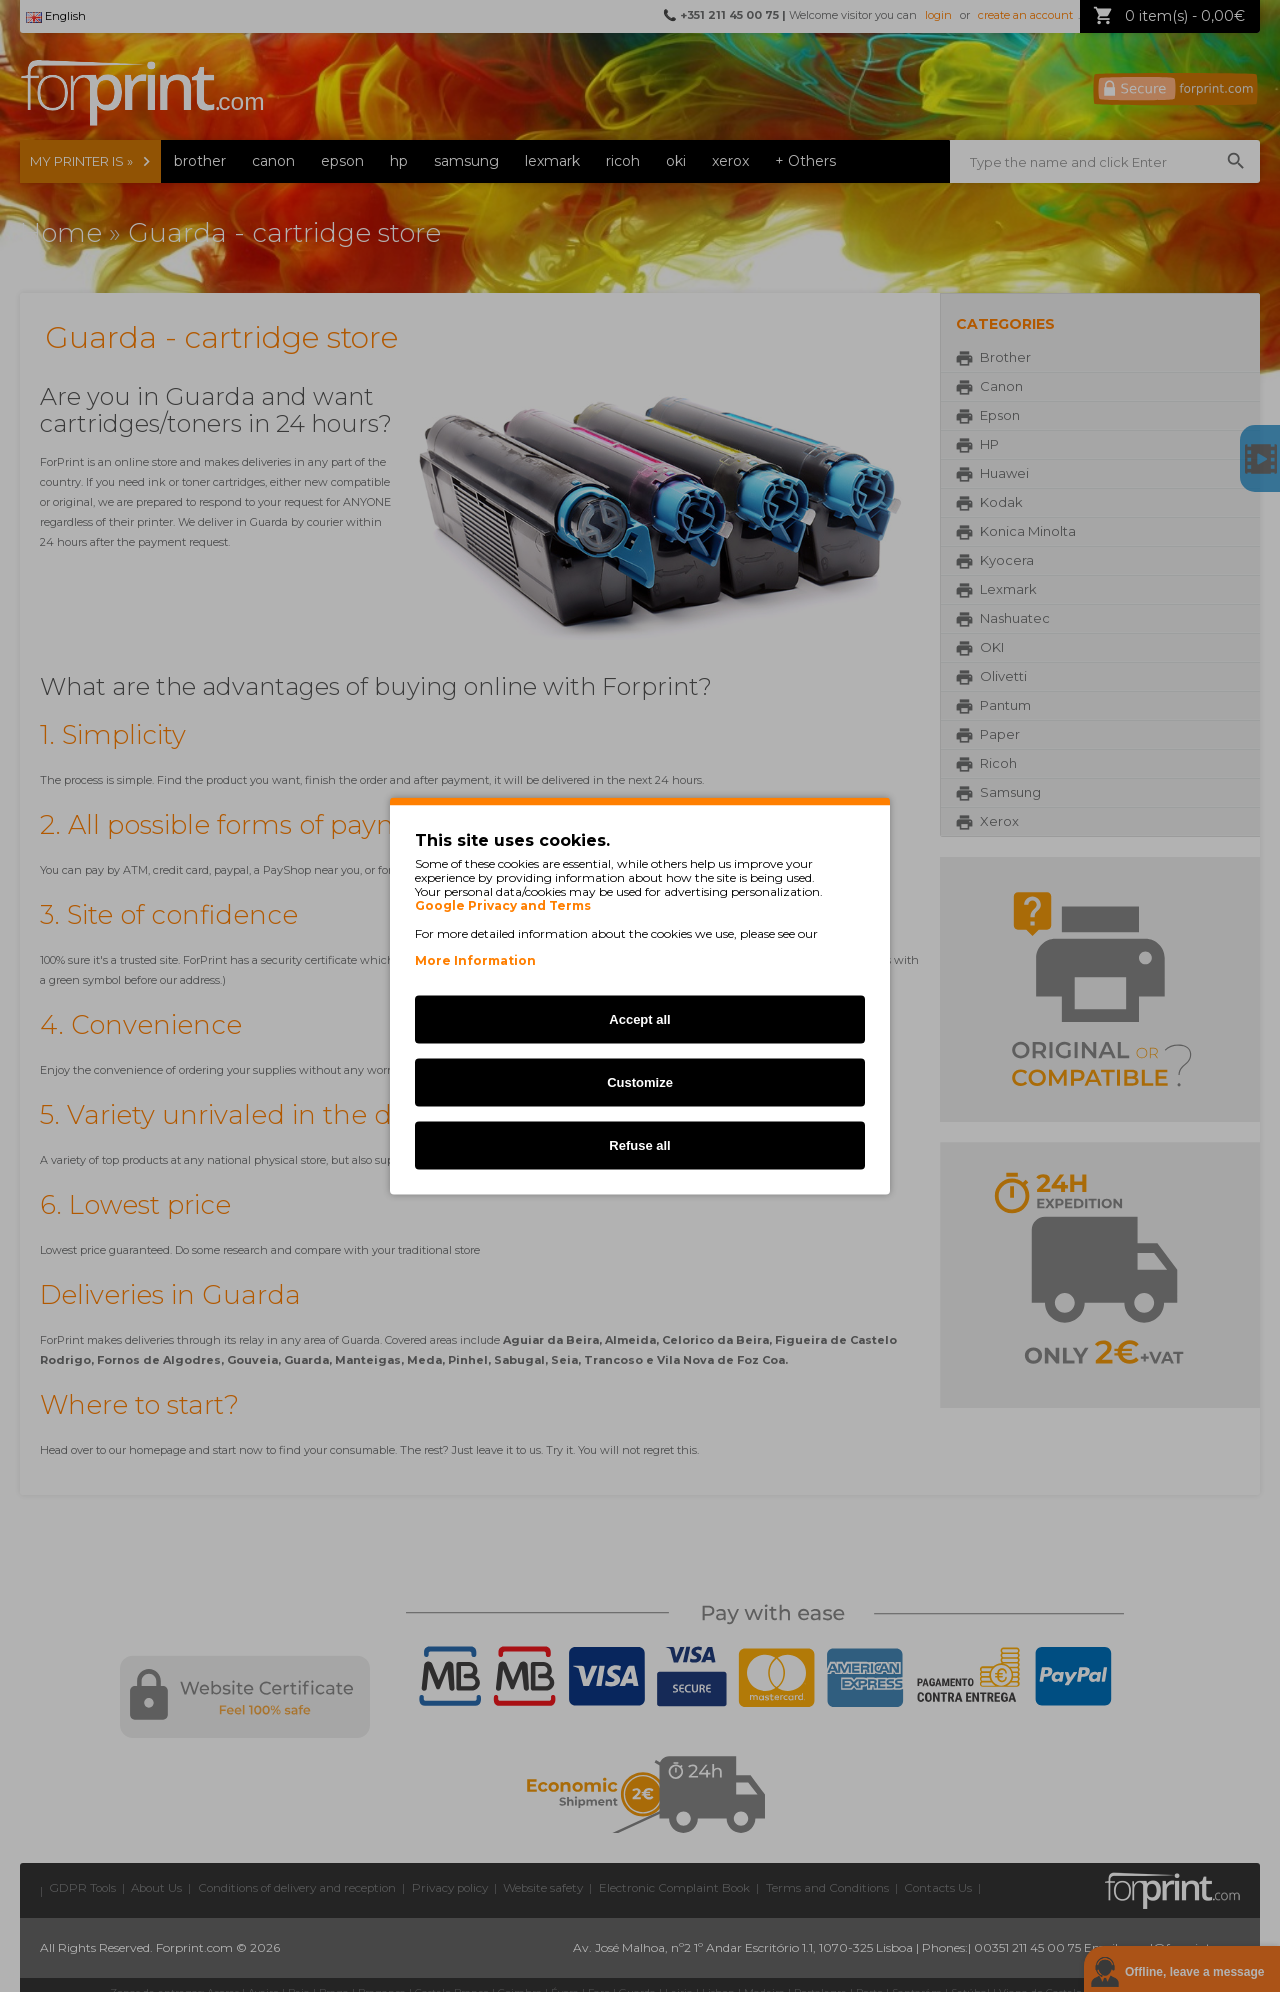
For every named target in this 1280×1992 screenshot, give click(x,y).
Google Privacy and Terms (503, 906)
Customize (640, 1082)
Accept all (639, 1019)
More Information (475, 960)
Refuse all (639, 1145)
